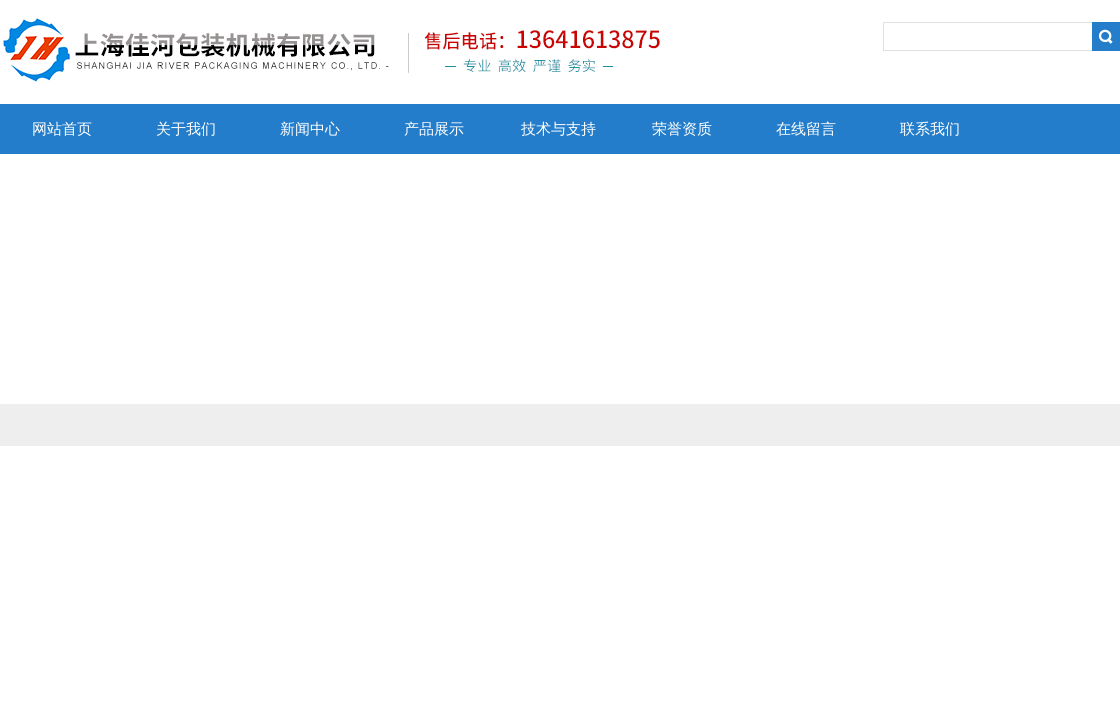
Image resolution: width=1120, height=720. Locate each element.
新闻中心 (310, 129)
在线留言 (806, 129)
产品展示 (434, 129)
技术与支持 (558, 129)
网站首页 (62, 129)
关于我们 (186, 129)
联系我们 (930, 129)
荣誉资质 (682, 129)
